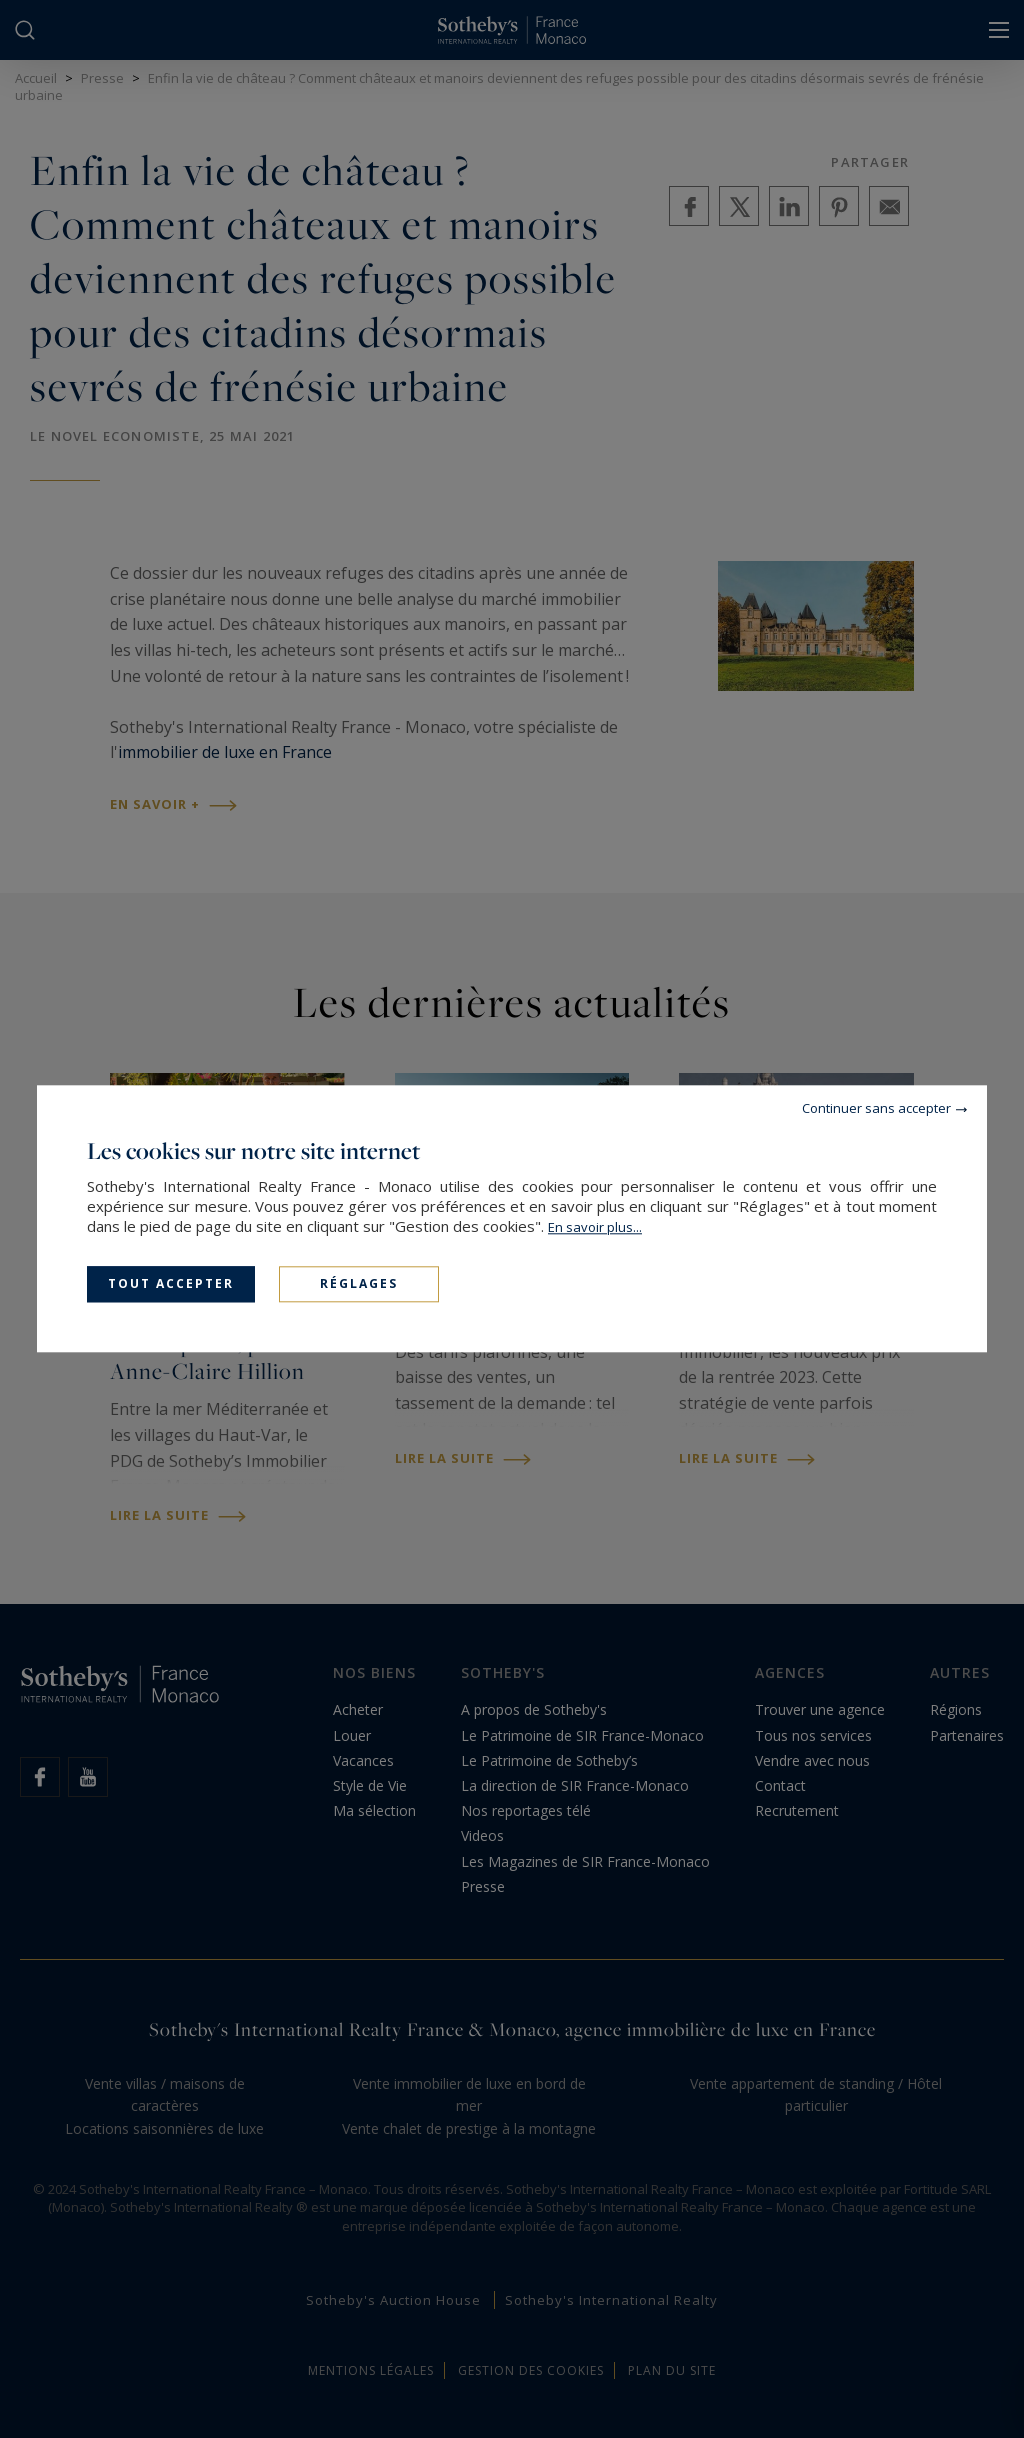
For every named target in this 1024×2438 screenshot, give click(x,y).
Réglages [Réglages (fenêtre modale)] (359, 1283)
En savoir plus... (595, 1227)
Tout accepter (171, 1283)
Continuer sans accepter (876, 1108)
